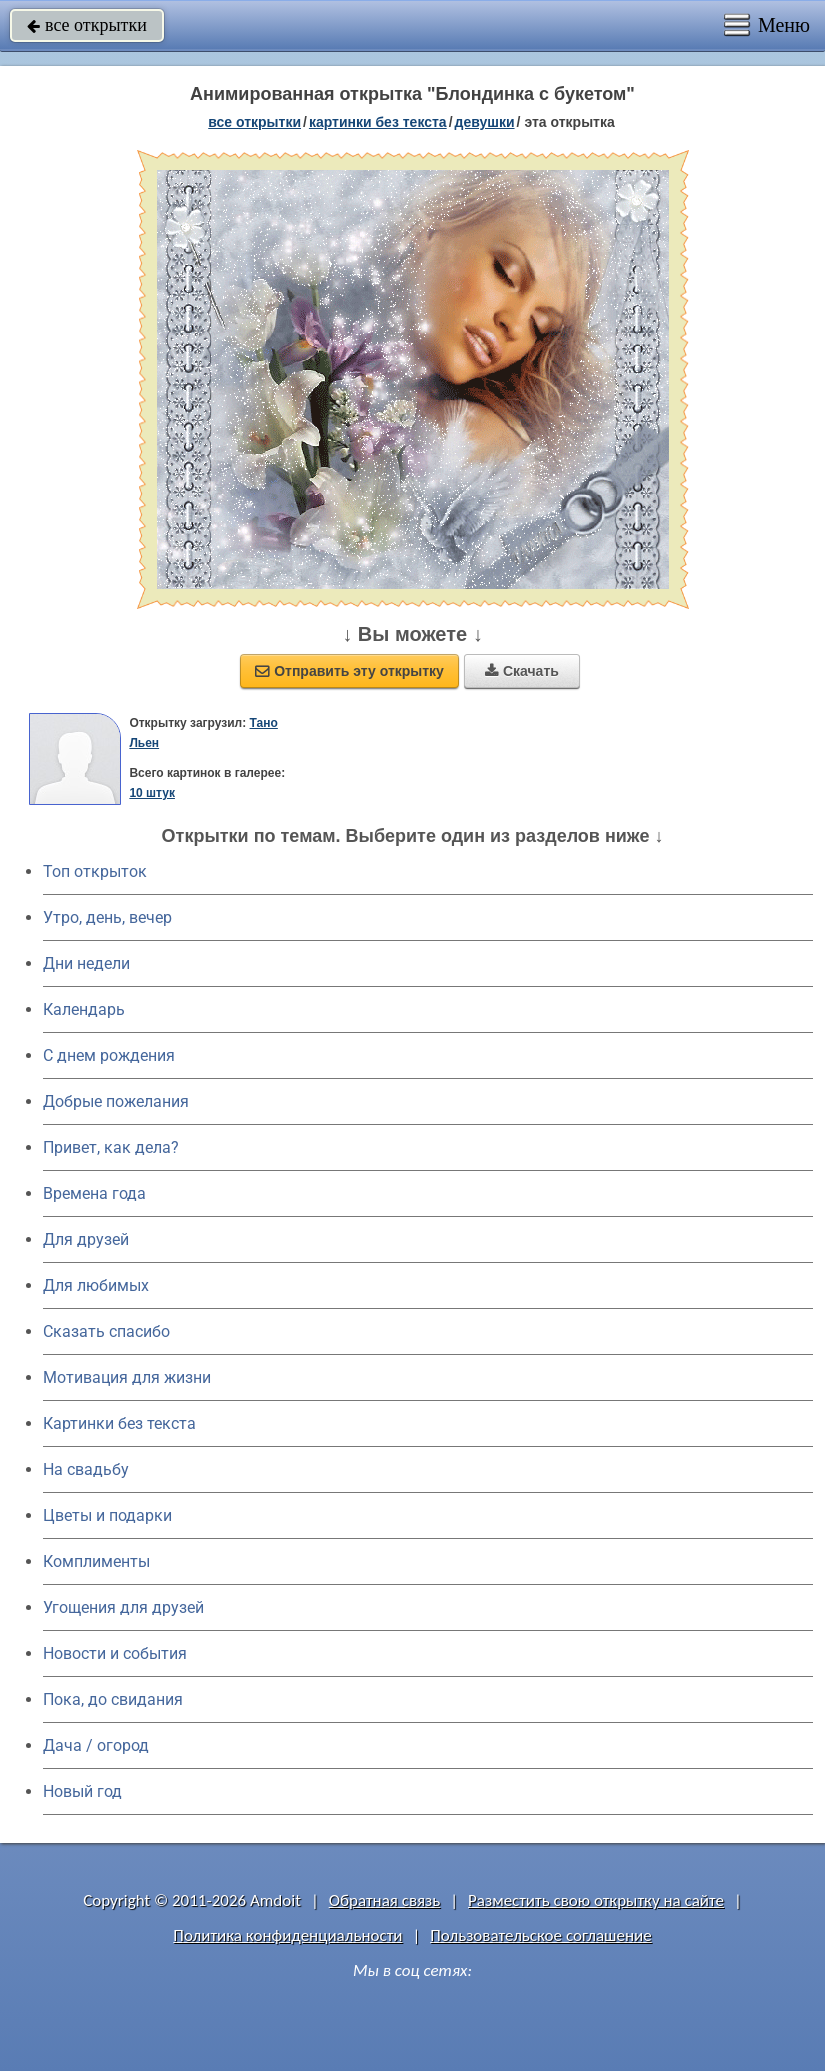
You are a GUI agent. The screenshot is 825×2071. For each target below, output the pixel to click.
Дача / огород (96, 1745)
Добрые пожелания (116, 1101)
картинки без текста (378, 122)
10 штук (152, 793)
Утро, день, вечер (107, 917)
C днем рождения (109, 1055)
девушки (485, 122)
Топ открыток (95, 871)
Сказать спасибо (106, 1331)
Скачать (522, 671)
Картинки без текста (119, 1423)
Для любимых (96, 1285)
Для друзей (86, 1239)
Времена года (94, 1193)
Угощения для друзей (123, 1607)
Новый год (82, 1791)
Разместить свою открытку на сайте (596, 1900)
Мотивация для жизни (127, 1377)
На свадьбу (86, 1469)
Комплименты (96, 1561)
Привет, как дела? (111, 1147)
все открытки (87, 25)
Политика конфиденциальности (287, 1935)
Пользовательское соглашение (540, 1935)
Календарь (84, 1009)
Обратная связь (385, 1900)
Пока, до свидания (113, 1699)
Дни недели (86, 963)
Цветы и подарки (107, 1515)
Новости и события (115, 1653)
